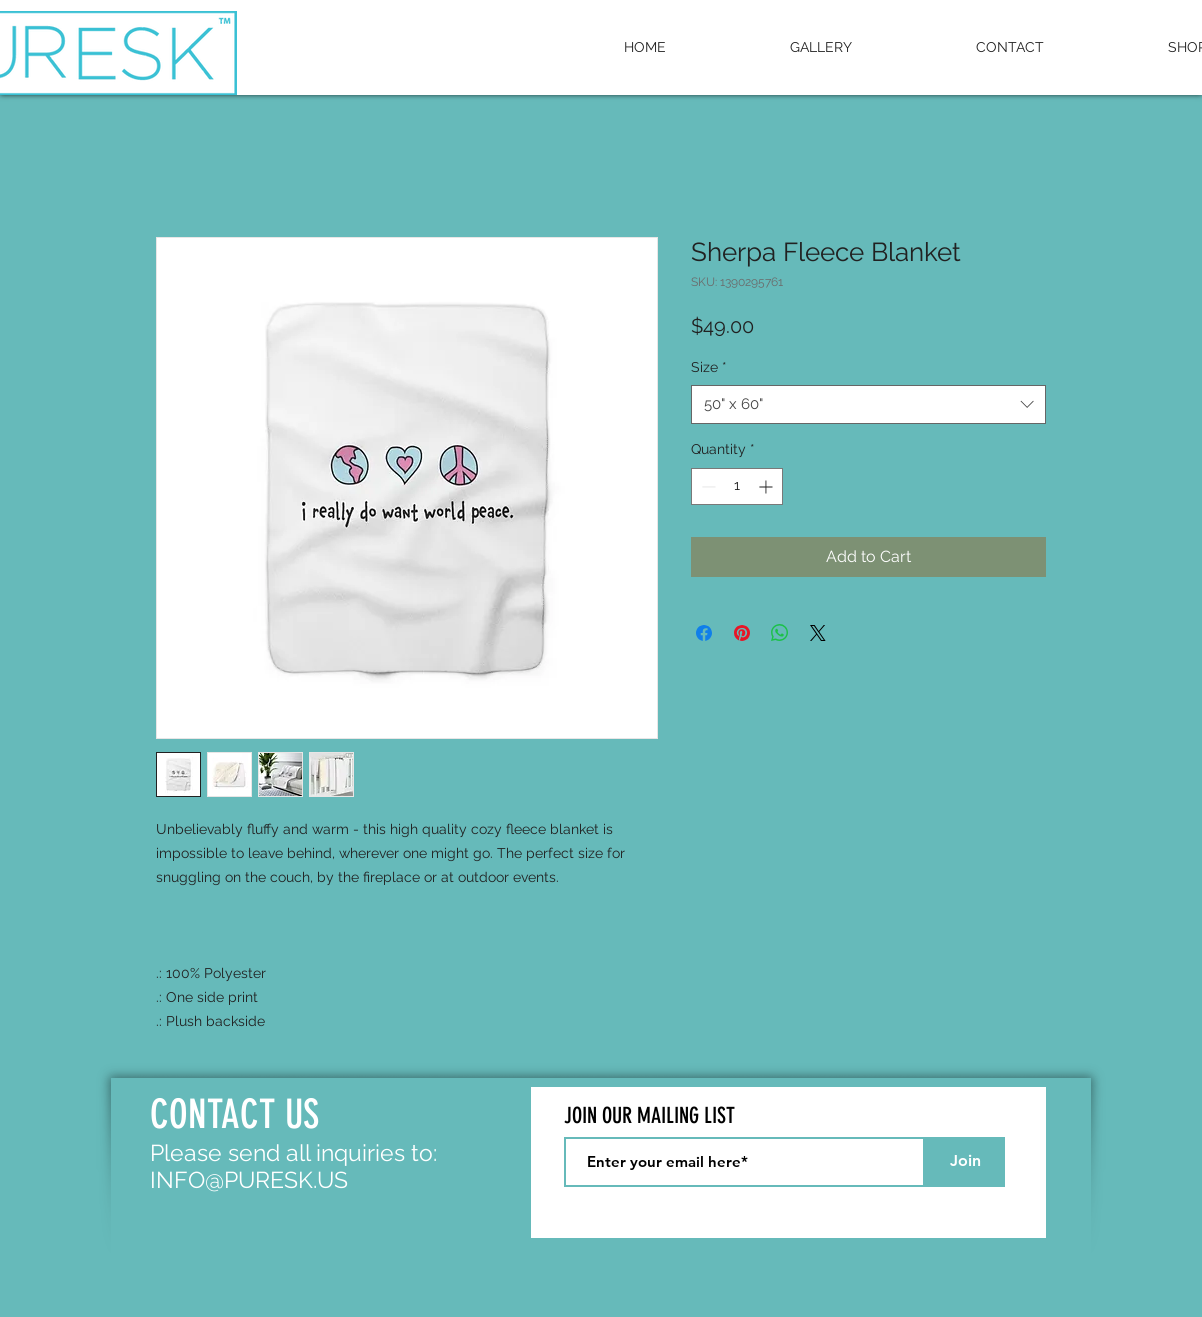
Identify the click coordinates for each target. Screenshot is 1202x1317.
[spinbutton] (737, 486)
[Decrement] (706, 486)
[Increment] (767, 486)
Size (709, 367)
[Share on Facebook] (704, 633)
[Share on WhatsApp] (780, 633)
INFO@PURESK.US (249, 1179)
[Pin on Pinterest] (742, 633)
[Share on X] (818, 633)
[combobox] (868, 404)
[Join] (965, 1162)
